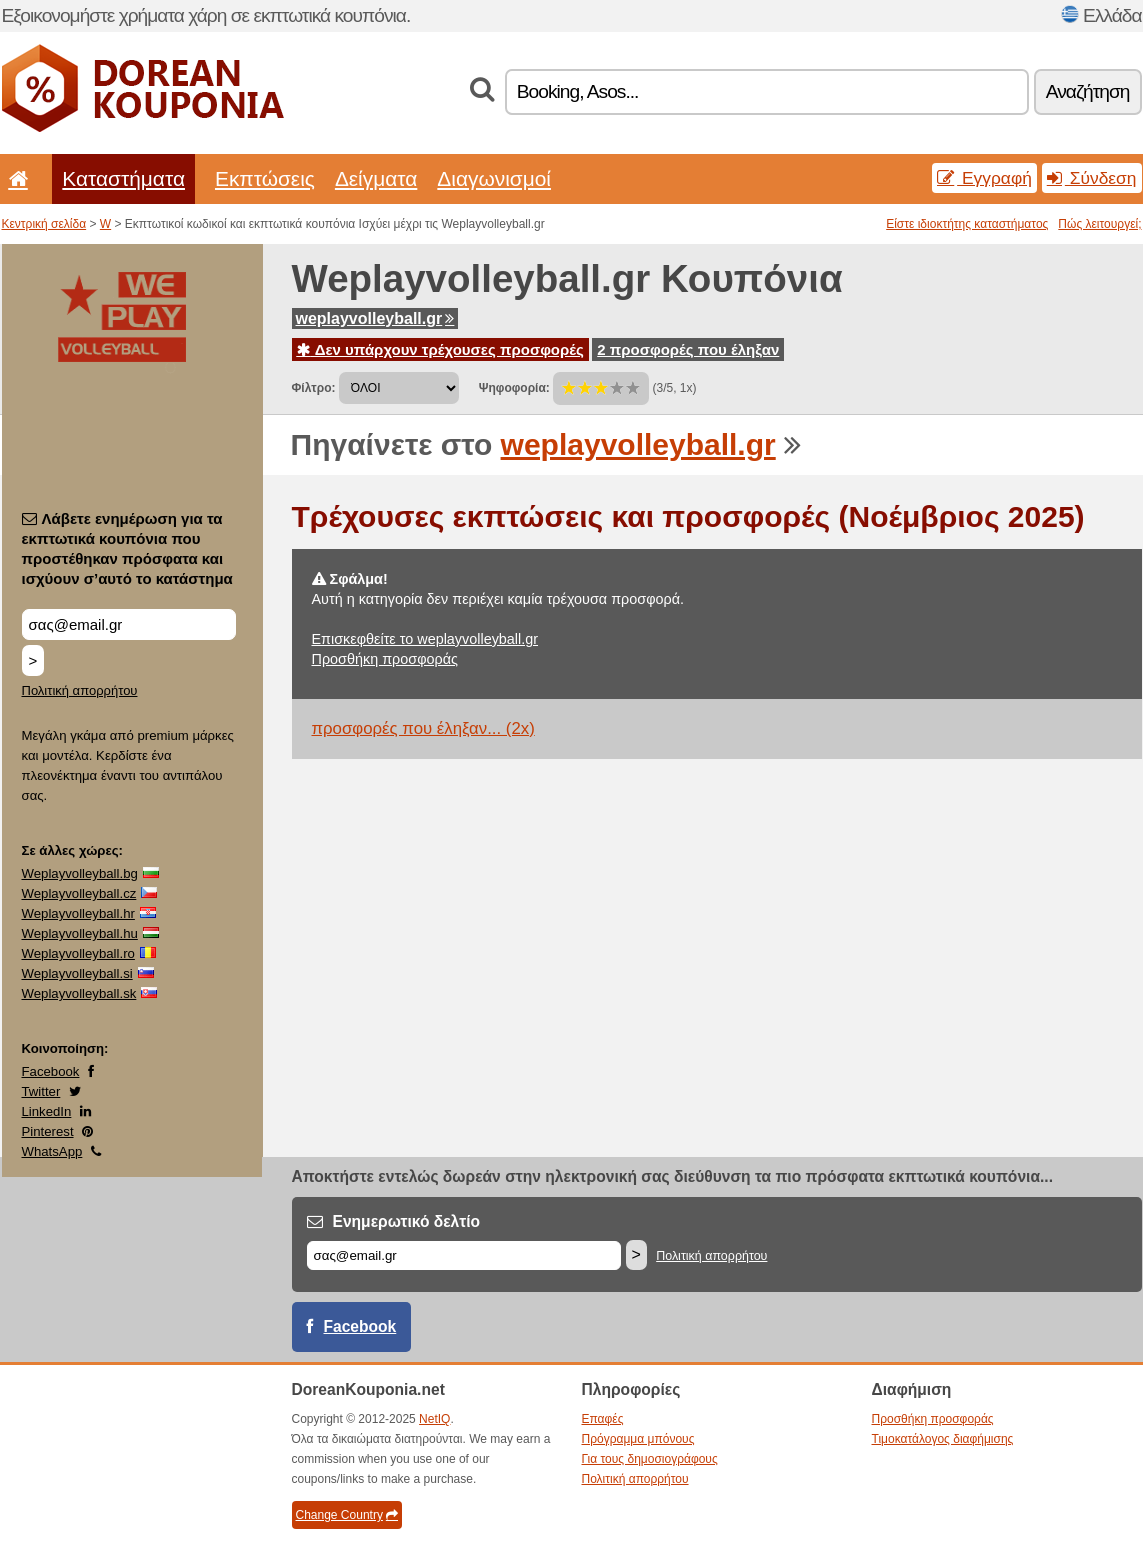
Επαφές (603, 1419)
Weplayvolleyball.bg (80, 873)
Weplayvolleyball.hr (78, 913)
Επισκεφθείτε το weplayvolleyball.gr (425, 639)
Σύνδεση (1092, 178)
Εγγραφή (984, 178)
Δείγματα (376, 178)
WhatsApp (52, 1151)
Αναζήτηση (1088, 91)
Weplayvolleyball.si (77, 973)
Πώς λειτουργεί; (1099, 224)
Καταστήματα (123, 178)
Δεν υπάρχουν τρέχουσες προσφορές (440, 349)
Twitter (41, 1091)
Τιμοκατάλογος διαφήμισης (943, 1439)
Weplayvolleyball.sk (79, 993)
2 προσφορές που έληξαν (688, 349)
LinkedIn (47, 1111)
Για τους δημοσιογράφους (650, 1459)
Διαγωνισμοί (494, 178)
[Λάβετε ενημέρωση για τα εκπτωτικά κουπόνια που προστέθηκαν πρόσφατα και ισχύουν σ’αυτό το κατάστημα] (129, 624)
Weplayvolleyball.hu (80, 933)
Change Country (347, 1515)
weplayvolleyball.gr (375, 318)
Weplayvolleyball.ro (78, 953)
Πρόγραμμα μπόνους (638, 1439)
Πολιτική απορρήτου (80, 690)
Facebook (51, 1071)
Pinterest (48, 1131)
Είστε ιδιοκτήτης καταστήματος (967, 224)
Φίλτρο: (314, 388)
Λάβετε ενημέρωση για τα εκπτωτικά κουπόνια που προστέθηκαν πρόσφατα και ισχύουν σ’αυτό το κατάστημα (127, 548)
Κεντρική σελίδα (44, 224)
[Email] (464, 1255)
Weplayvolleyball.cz (79, 893)
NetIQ (434, 1419)
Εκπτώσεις (265, 178)
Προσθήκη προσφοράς (385, 659)
